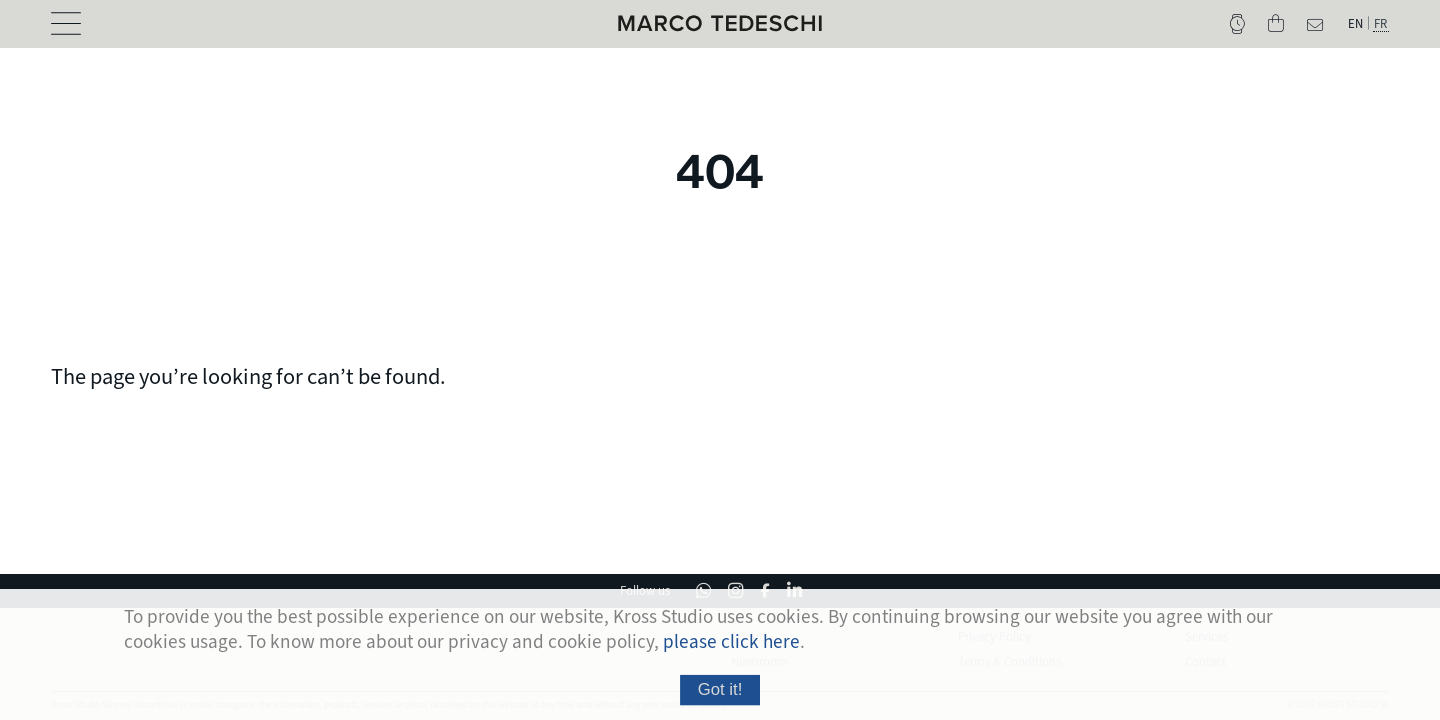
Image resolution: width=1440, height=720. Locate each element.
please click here (731, 650)
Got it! (720, 697)
